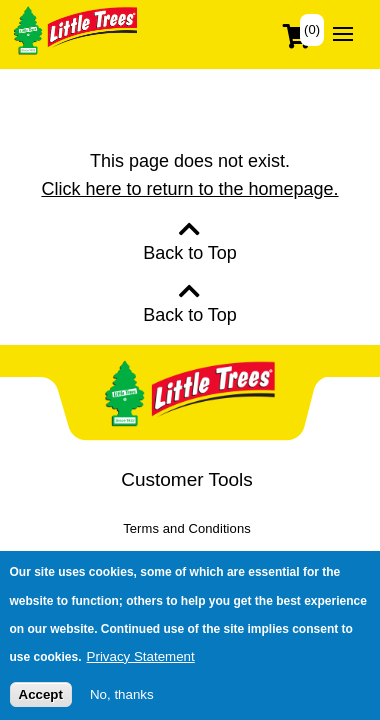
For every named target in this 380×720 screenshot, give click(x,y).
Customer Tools (187, 479)
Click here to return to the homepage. (189, 189)
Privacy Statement (141, 662)
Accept (41, 701)
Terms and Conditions (187, 528)
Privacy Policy (187, 556)
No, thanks (122, 701)
